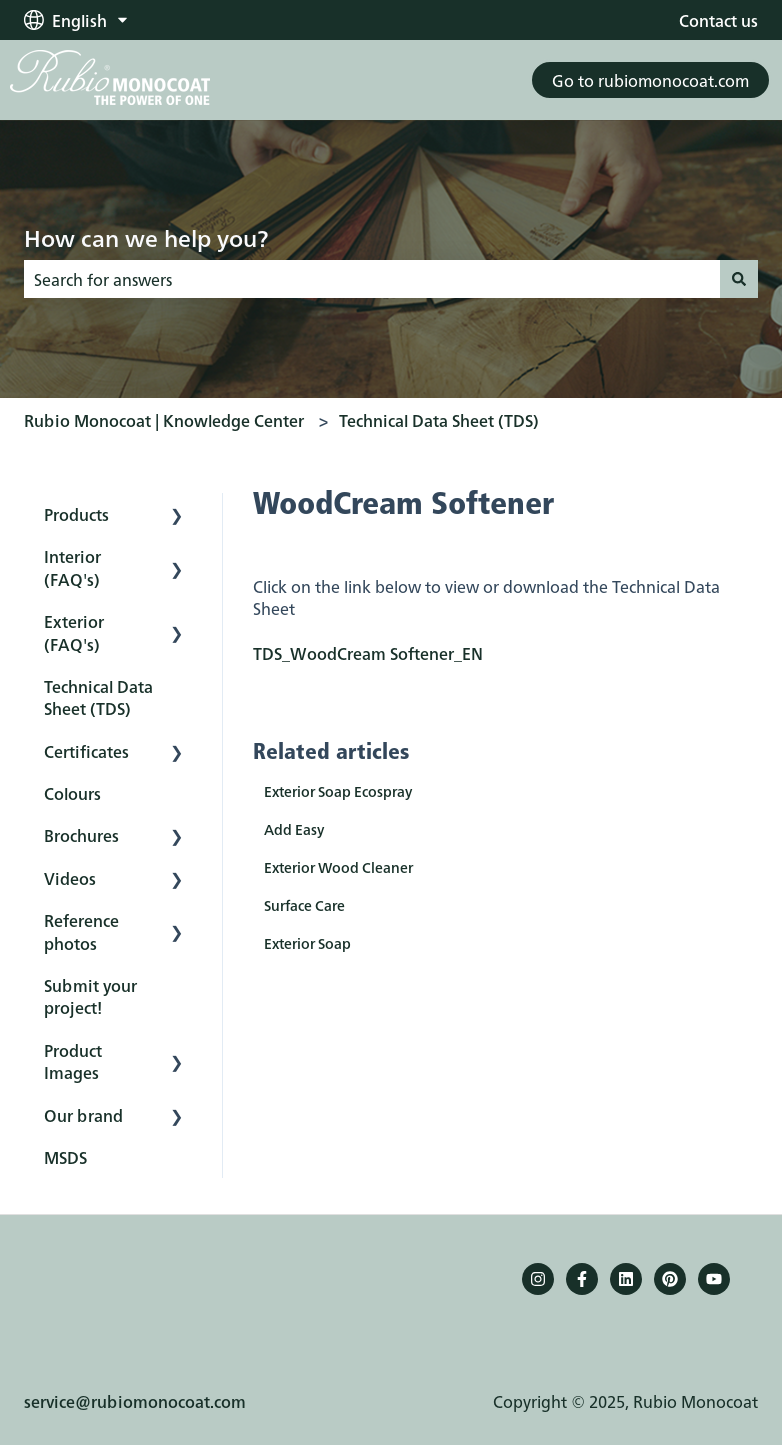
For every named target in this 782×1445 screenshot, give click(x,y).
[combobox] (372, 279)
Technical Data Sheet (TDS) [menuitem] (98, 697)
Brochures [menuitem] (81, 835)
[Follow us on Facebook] (582, 1279)
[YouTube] (714, 1279)
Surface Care (304, 905)
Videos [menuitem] (70, 878)
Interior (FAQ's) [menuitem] (72, 567)
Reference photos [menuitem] (81, 931)
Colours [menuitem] (72, 793)
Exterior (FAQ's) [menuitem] (74, 632)
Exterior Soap (307, 943)
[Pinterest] (670, 1279)
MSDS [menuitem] (65, 1157)
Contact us (718, 20)
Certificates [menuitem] (86, 751)
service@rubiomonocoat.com (135, 1363)
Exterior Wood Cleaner (338, 867)
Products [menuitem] (76, 514)
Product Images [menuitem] (73, 1061)
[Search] (739, 279)
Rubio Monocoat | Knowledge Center (164, 420)
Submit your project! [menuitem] (90, 996)
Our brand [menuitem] (83, 1115)
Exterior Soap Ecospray (338, 791)
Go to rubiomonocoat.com (650, 80)
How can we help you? (146, 237)
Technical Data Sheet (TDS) (439, 420)
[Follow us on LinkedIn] (626, 1279)
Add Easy (294, 829)
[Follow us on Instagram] (538, 1279)
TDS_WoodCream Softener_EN (368, 653)
